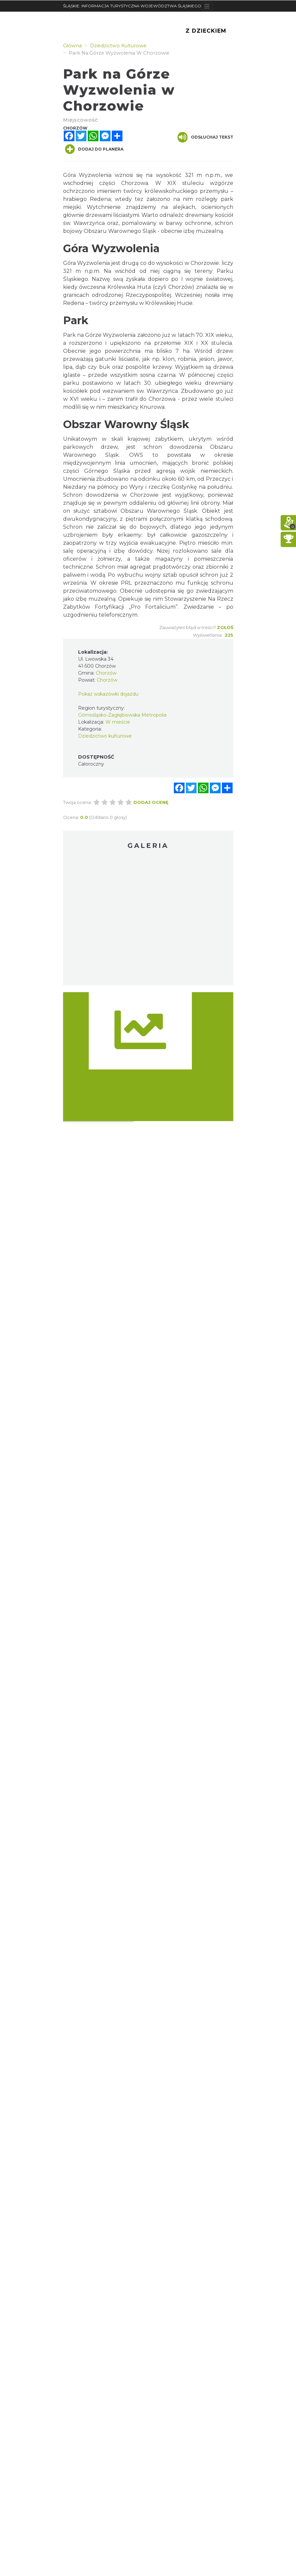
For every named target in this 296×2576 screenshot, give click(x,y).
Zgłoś (225, 627)
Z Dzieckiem (206, 31)
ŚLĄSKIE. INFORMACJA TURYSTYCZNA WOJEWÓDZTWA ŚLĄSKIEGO (132, 5)
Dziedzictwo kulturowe (105, 736)
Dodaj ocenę (151, 802)
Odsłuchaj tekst (205, 137)
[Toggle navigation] (207, 6)
